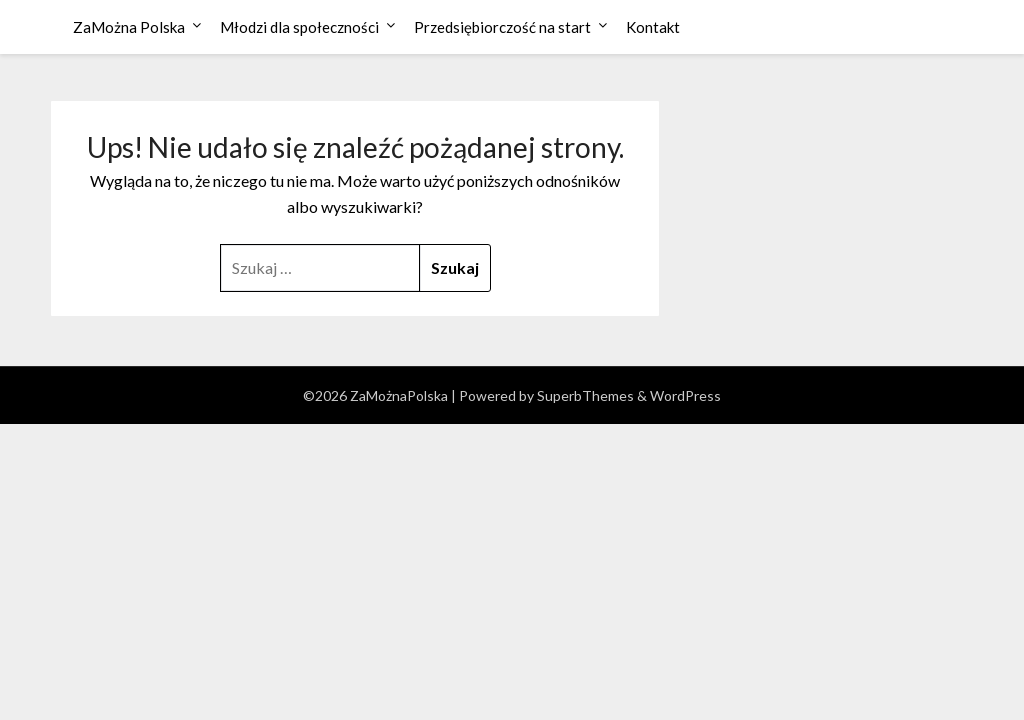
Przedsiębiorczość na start (502, 27)
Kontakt (653, 27)
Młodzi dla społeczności (299, 27)
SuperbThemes (585, 395)
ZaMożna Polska (129, 27)
